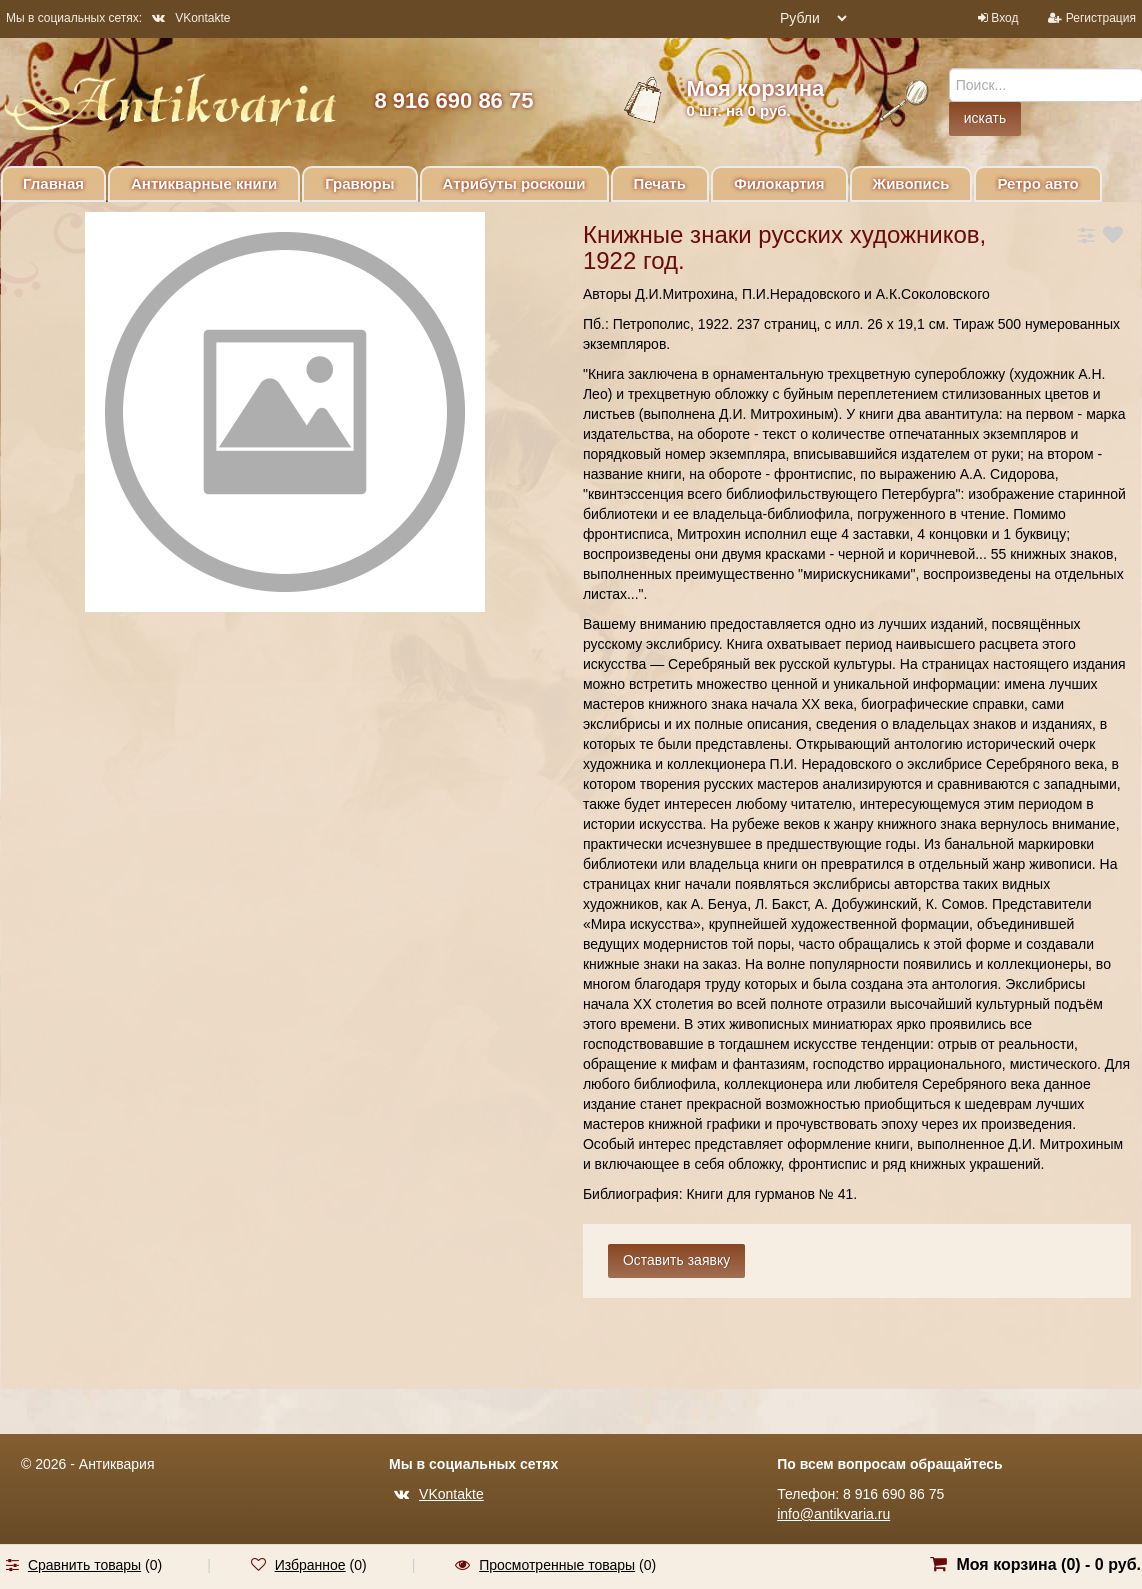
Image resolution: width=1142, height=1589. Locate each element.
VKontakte (191, 18)
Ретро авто (1037, 183)
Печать (660, 183)
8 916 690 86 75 (453, 100)
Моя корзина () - (1048, 1564)
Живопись (911, 183)
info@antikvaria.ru (833, 1514)
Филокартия (779, 183)
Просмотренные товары (557, 1565)
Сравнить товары (84, 1565)
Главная (53, 183)
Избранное (310, 1565)
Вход (1004, 18)
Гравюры (359, 183)
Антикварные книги (204, 183)
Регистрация (1101, 18)
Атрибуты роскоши (514, 183)
